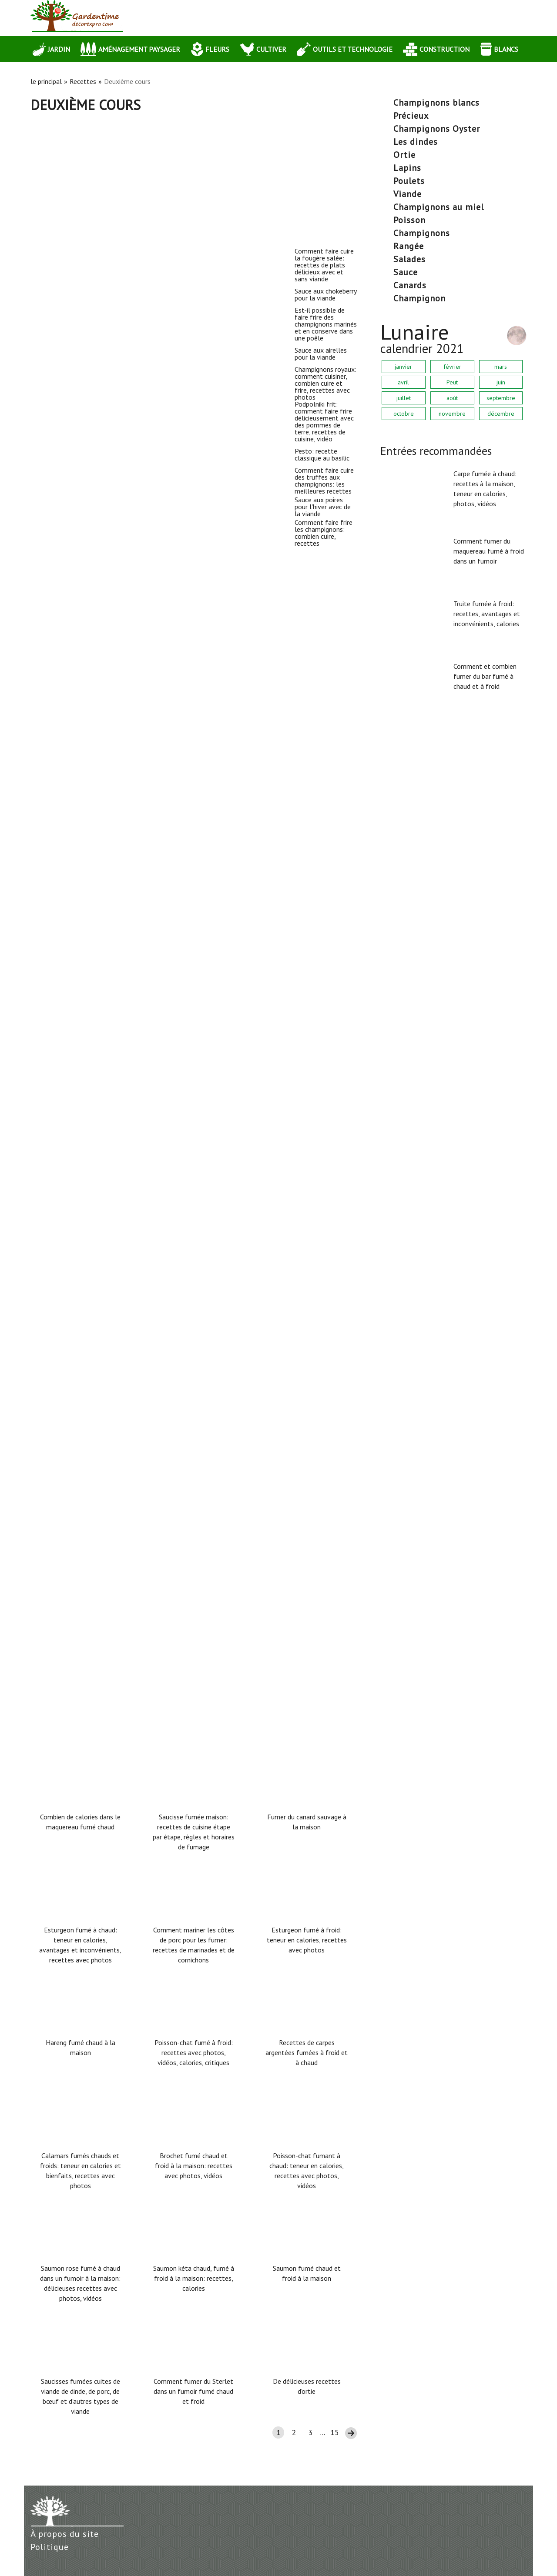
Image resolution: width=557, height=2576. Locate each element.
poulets (409, 181)
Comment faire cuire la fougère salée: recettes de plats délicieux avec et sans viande (122, 259)
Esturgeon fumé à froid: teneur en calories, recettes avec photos (307, 1939)
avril (403, 382)
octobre (403, 413)
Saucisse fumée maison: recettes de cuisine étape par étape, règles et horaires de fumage (194, 1831)
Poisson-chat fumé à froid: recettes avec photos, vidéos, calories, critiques (193, 2052)
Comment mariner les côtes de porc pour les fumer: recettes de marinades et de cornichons (194, 1944)
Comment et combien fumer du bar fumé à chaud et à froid (485, 676)
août (452, 398)
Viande (407, 194)
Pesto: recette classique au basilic (87, 1148)
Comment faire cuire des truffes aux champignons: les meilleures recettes (119, 1303)
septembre (501, 398)
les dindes (415, 141)
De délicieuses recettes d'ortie (307, 2386)
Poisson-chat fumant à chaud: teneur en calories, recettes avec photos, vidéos (306, 2170)
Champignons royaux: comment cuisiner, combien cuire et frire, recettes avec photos (132, 856)
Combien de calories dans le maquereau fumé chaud (80, 1821)
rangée (408, 246)
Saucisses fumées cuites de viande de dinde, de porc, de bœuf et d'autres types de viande (80, 2396)
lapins (407, 168)
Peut (452, 382)
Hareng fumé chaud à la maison (80, 2047)
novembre (452, 413)
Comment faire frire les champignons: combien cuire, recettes (131, 1596)
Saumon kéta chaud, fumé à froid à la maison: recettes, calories (193, 2278)
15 (334, 2432)
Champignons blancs (436, 102)
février (452, 366)
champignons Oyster (436, 128)
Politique (49, 2547)
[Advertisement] (193, 178)
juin (501, 382)
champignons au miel (438, 207)
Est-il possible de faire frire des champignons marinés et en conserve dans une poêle (129, 558)
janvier (403, 366)
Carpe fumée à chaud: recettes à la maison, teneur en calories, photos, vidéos (485, 488)
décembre (500, 413)
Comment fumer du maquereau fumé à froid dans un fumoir (488, 551)
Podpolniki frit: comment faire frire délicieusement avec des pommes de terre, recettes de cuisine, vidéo (130, 1005)
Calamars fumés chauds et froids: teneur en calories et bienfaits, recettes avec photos (80, 2170)
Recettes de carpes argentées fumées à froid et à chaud (306, 2052)
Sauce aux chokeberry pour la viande (90, 402)
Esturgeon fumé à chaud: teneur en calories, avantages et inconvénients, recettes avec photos (80, 1944)
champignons (421, 233)
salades (409, 259)
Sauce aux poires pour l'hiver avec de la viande (107, 1446)
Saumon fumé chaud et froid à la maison (307, 2273)
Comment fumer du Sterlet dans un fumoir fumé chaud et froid (193, 2391)
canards (409, 285)
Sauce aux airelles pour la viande (85, 701)
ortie (404, 154)
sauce (405, 272)
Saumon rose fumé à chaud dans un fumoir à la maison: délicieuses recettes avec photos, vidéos (80, 2283)
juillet (403, 398)
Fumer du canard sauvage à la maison (306, 1821)
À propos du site (64, 2533)
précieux (411, 115)
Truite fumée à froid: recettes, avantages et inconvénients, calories (486, 613)
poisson (409, 220)
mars (500, 366)
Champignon (419, 298)
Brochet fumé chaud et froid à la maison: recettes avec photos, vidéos (193, 2165)
